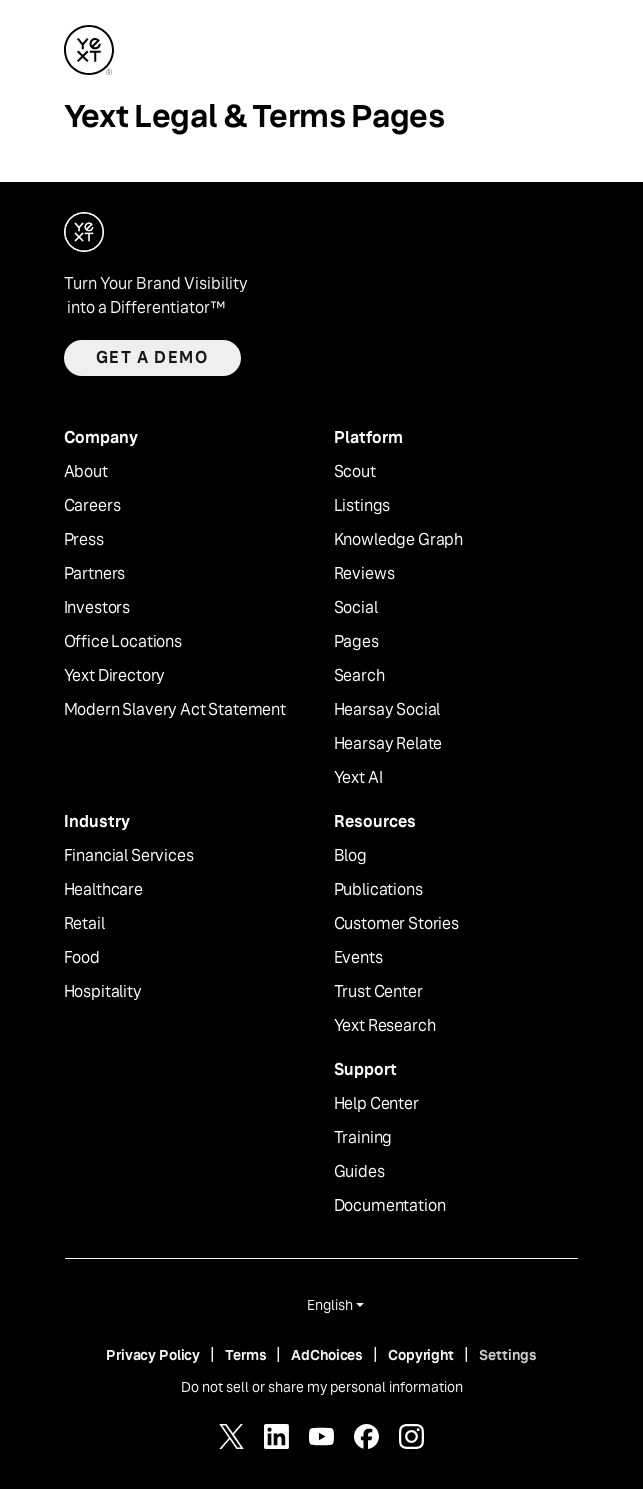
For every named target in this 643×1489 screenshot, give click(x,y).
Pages (356, 642)
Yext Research (385, 1026)
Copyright (421, 1355)
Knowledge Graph (399, 540)
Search (359, 676)
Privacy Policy (153, 1355)
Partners (95, 574)
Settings (508, 1355)
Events (358, 958)
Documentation (390, 1206)
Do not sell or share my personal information (322, 1387)
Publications (378, 890)
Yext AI (358, 778)
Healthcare (103, 890)
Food (82, 958)
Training (363, 1138)
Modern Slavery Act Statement (175, 710)
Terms (245, 1355)
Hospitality (103, 992)
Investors (97, 608)
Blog (350, 856)
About (86, 472)
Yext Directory (115, 676)
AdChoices (327, 1355)
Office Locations (123, 642)
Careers (92, 506)
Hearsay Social (387, 710)
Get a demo (152, 357)
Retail (84, 924)
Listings (362, 506)
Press (84, 540)
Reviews (364, 574)
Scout (355, 472)
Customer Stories (396, 924)
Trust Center (378, 992)
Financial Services (129, 856)
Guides (359, 1172)
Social (356, 608)
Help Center (376, 1104)
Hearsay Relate (388, 744)
